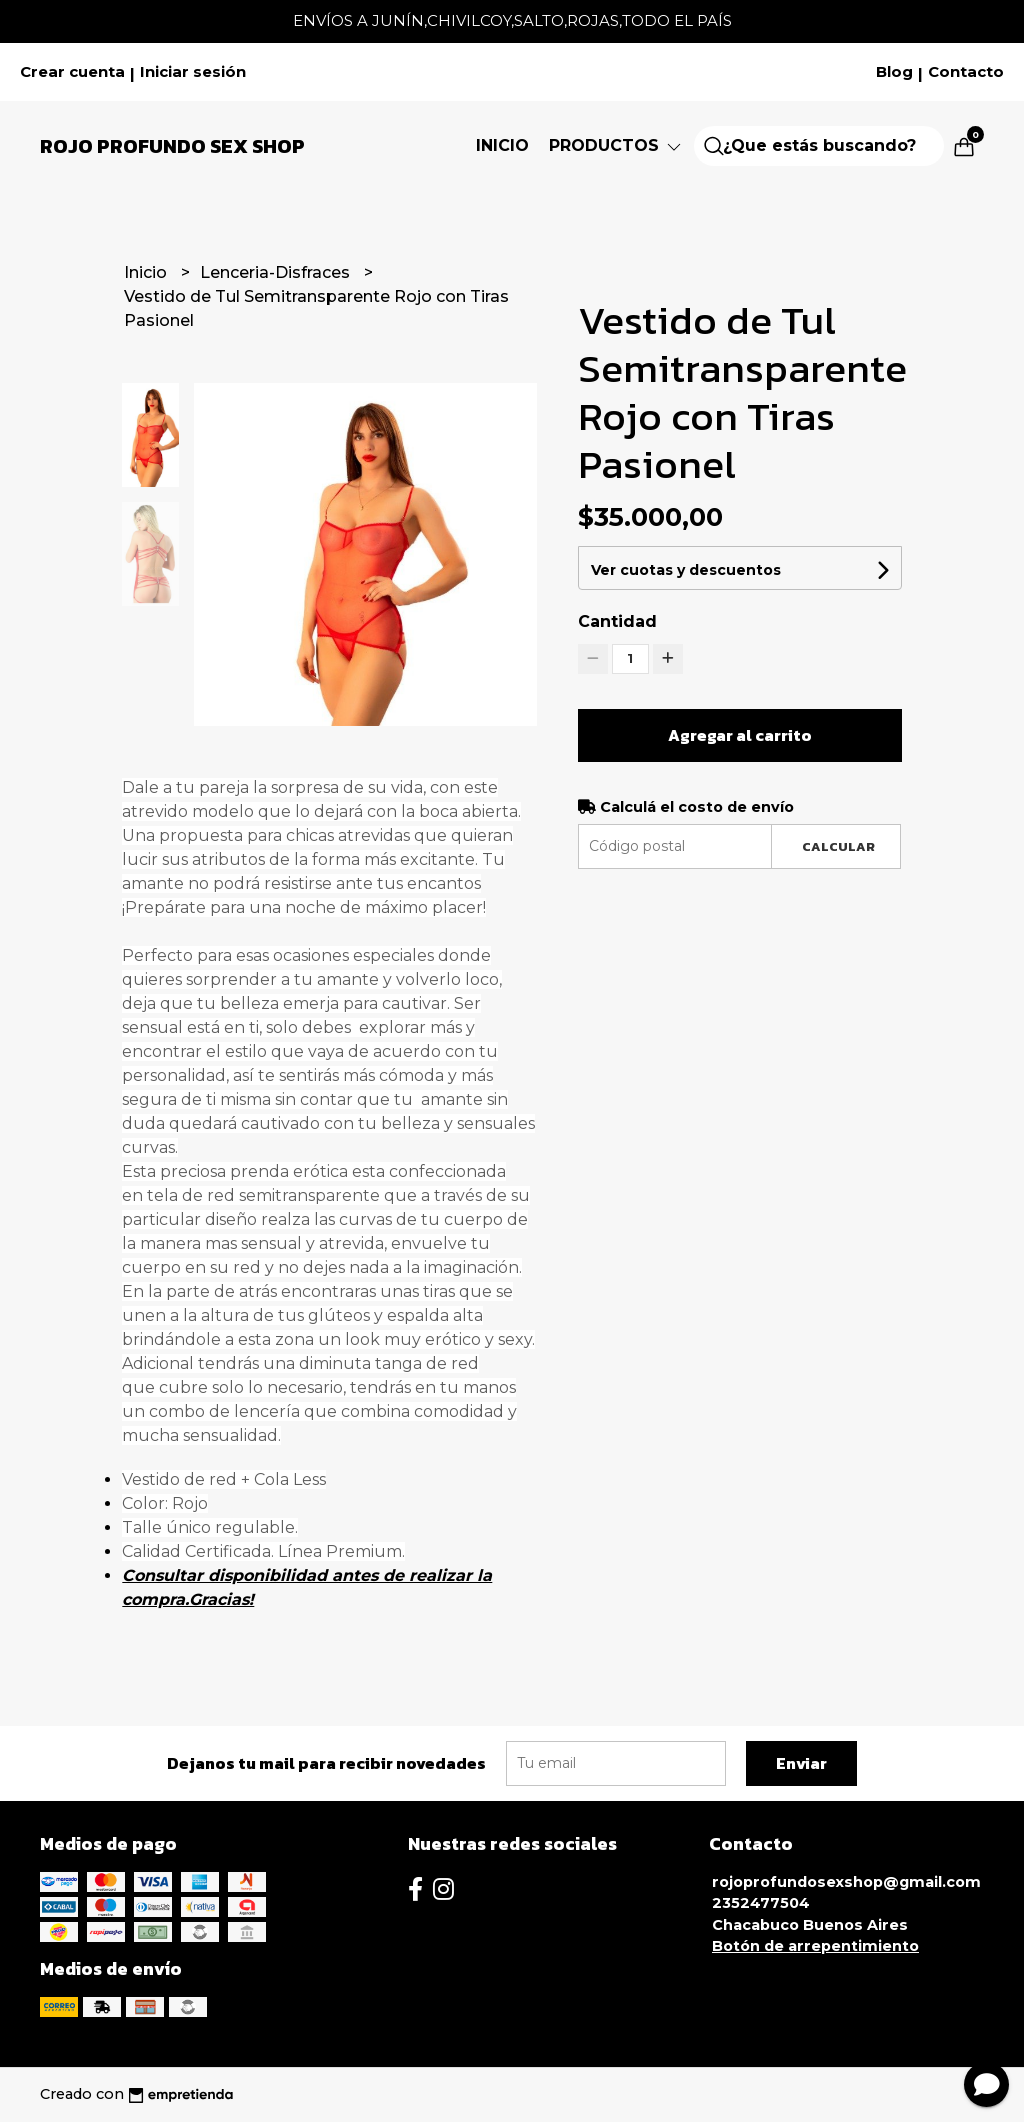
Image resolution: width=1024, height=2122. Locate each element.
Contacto (966, 72)
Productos (616, 145)
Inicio (502, 145)
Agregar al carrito (740, 735)
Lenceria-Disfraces (277, 272)
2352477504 (761, 1903)
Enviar (801, 1763)
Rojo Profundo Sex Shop (172, 146)
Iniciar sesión (193, 72)
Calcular (838, 846)
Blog (894, 72)
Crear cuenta (72, 72)
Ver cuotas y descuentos (686, 570)
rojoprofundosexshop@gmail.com (846, 1882)
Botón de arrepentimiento (815, 1946)
